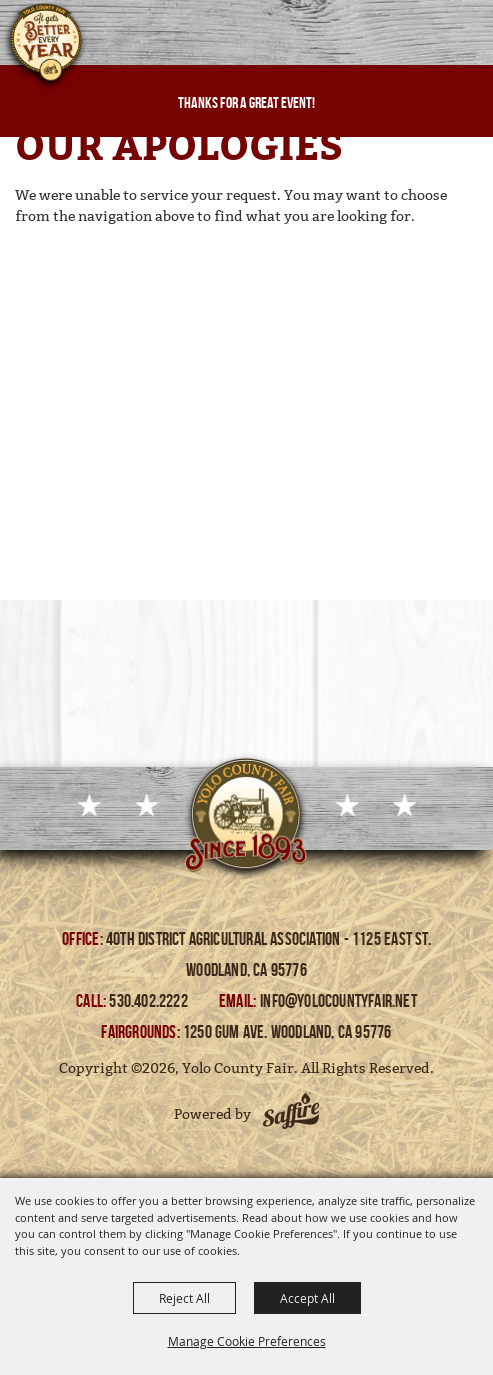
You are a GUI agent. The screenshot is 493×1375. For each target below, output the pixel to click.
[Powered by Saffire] (291, 1114)
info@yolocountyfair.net (338, 1001)
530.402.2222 (150, 1001)
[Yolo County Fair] (45, 48)
